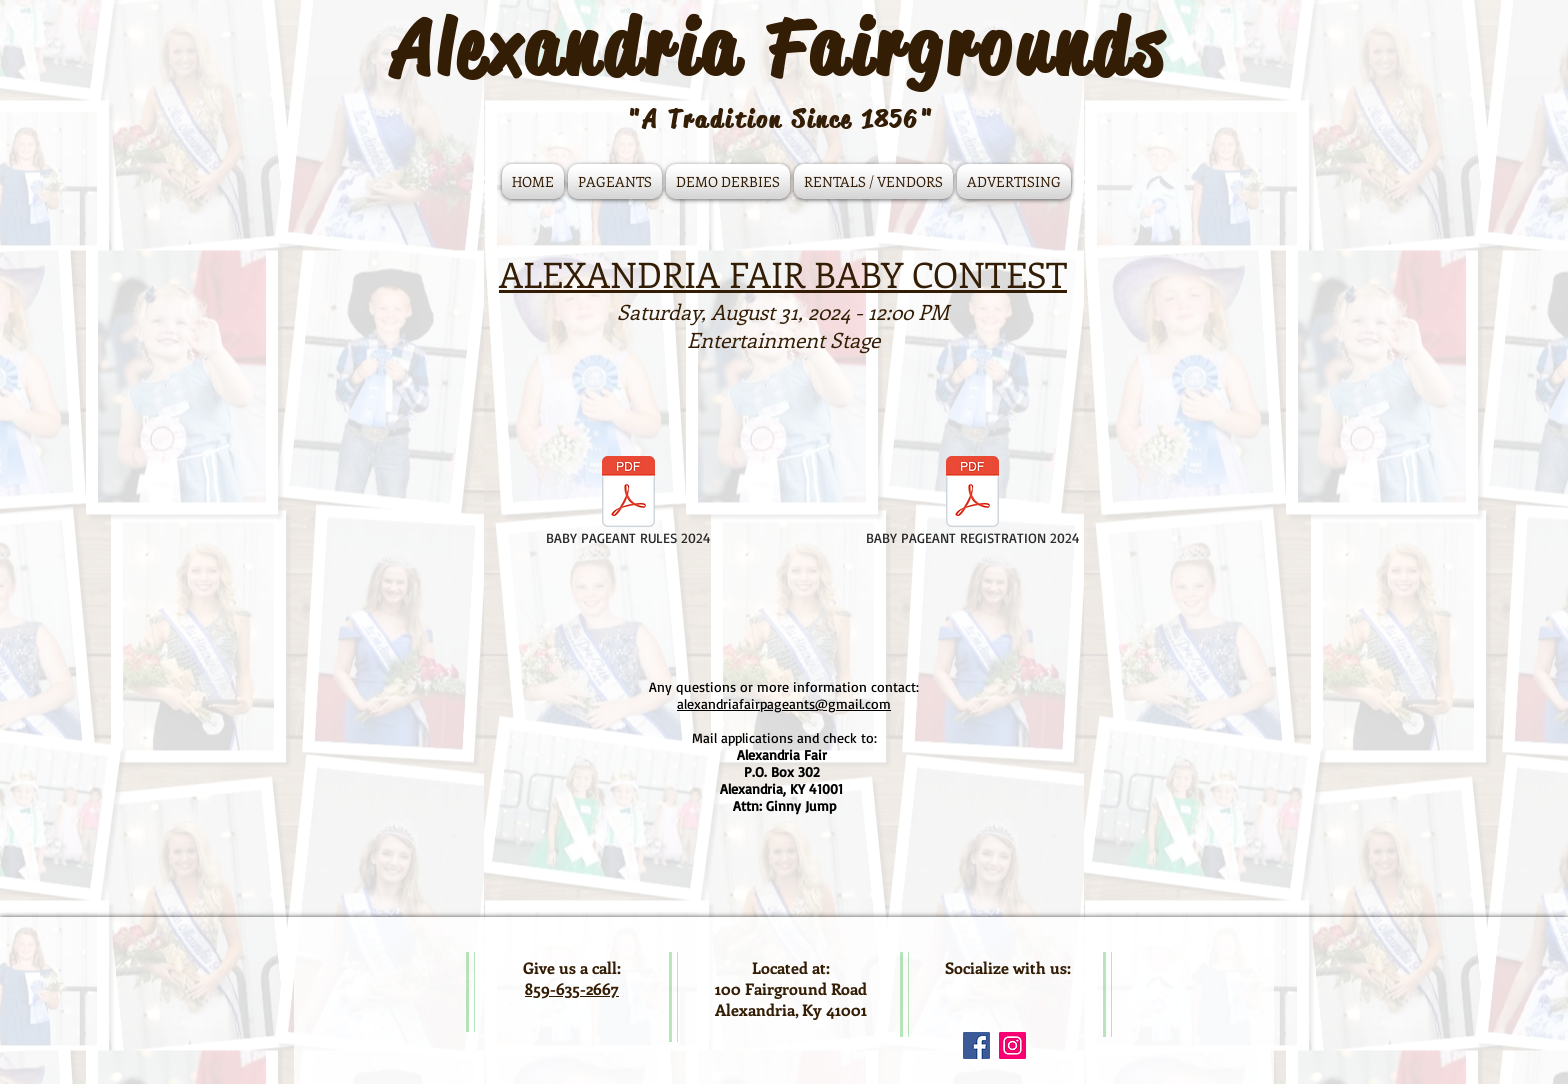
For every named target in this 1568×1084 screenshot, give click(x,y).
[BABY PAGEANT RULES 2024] (628, 503)
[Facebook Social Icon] (976, 1045)
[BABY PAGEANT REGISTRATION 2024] (972, 503)
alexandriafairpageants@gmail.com (784, 703)
